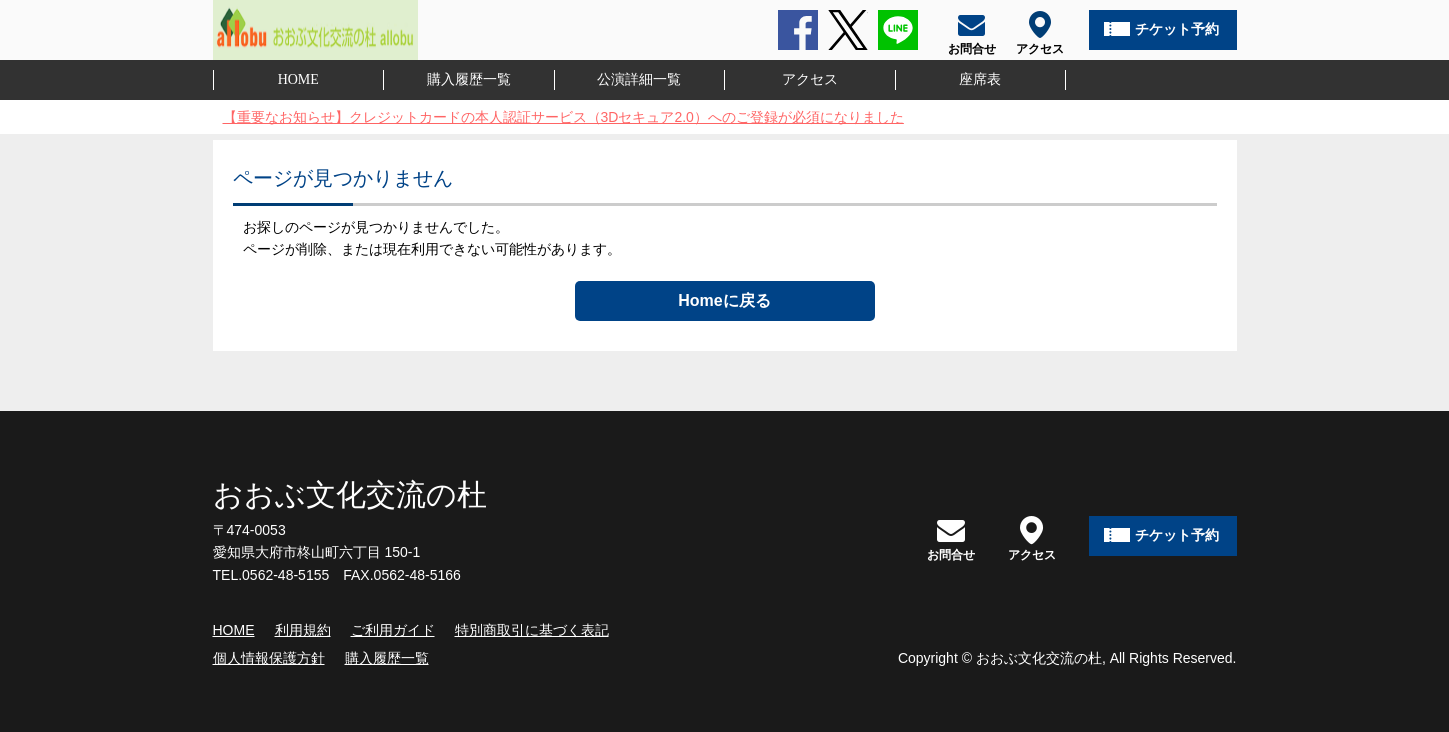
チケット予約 (1177, 29)
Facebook (798, 30)
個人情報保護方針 (269, 658)
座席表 (980, 79)
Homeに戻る (724, 300)
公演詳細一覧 (639, 79)
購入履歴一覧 (469, 79)
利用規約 (303, 630)
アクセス (810, 79)
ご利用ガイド (393, 630)
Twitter (848, 30)
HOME (298, 79)
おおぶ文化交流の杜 (350, 494)
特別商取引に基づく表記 (532, 630)
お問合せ (951, 538)
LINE (898, 30)
